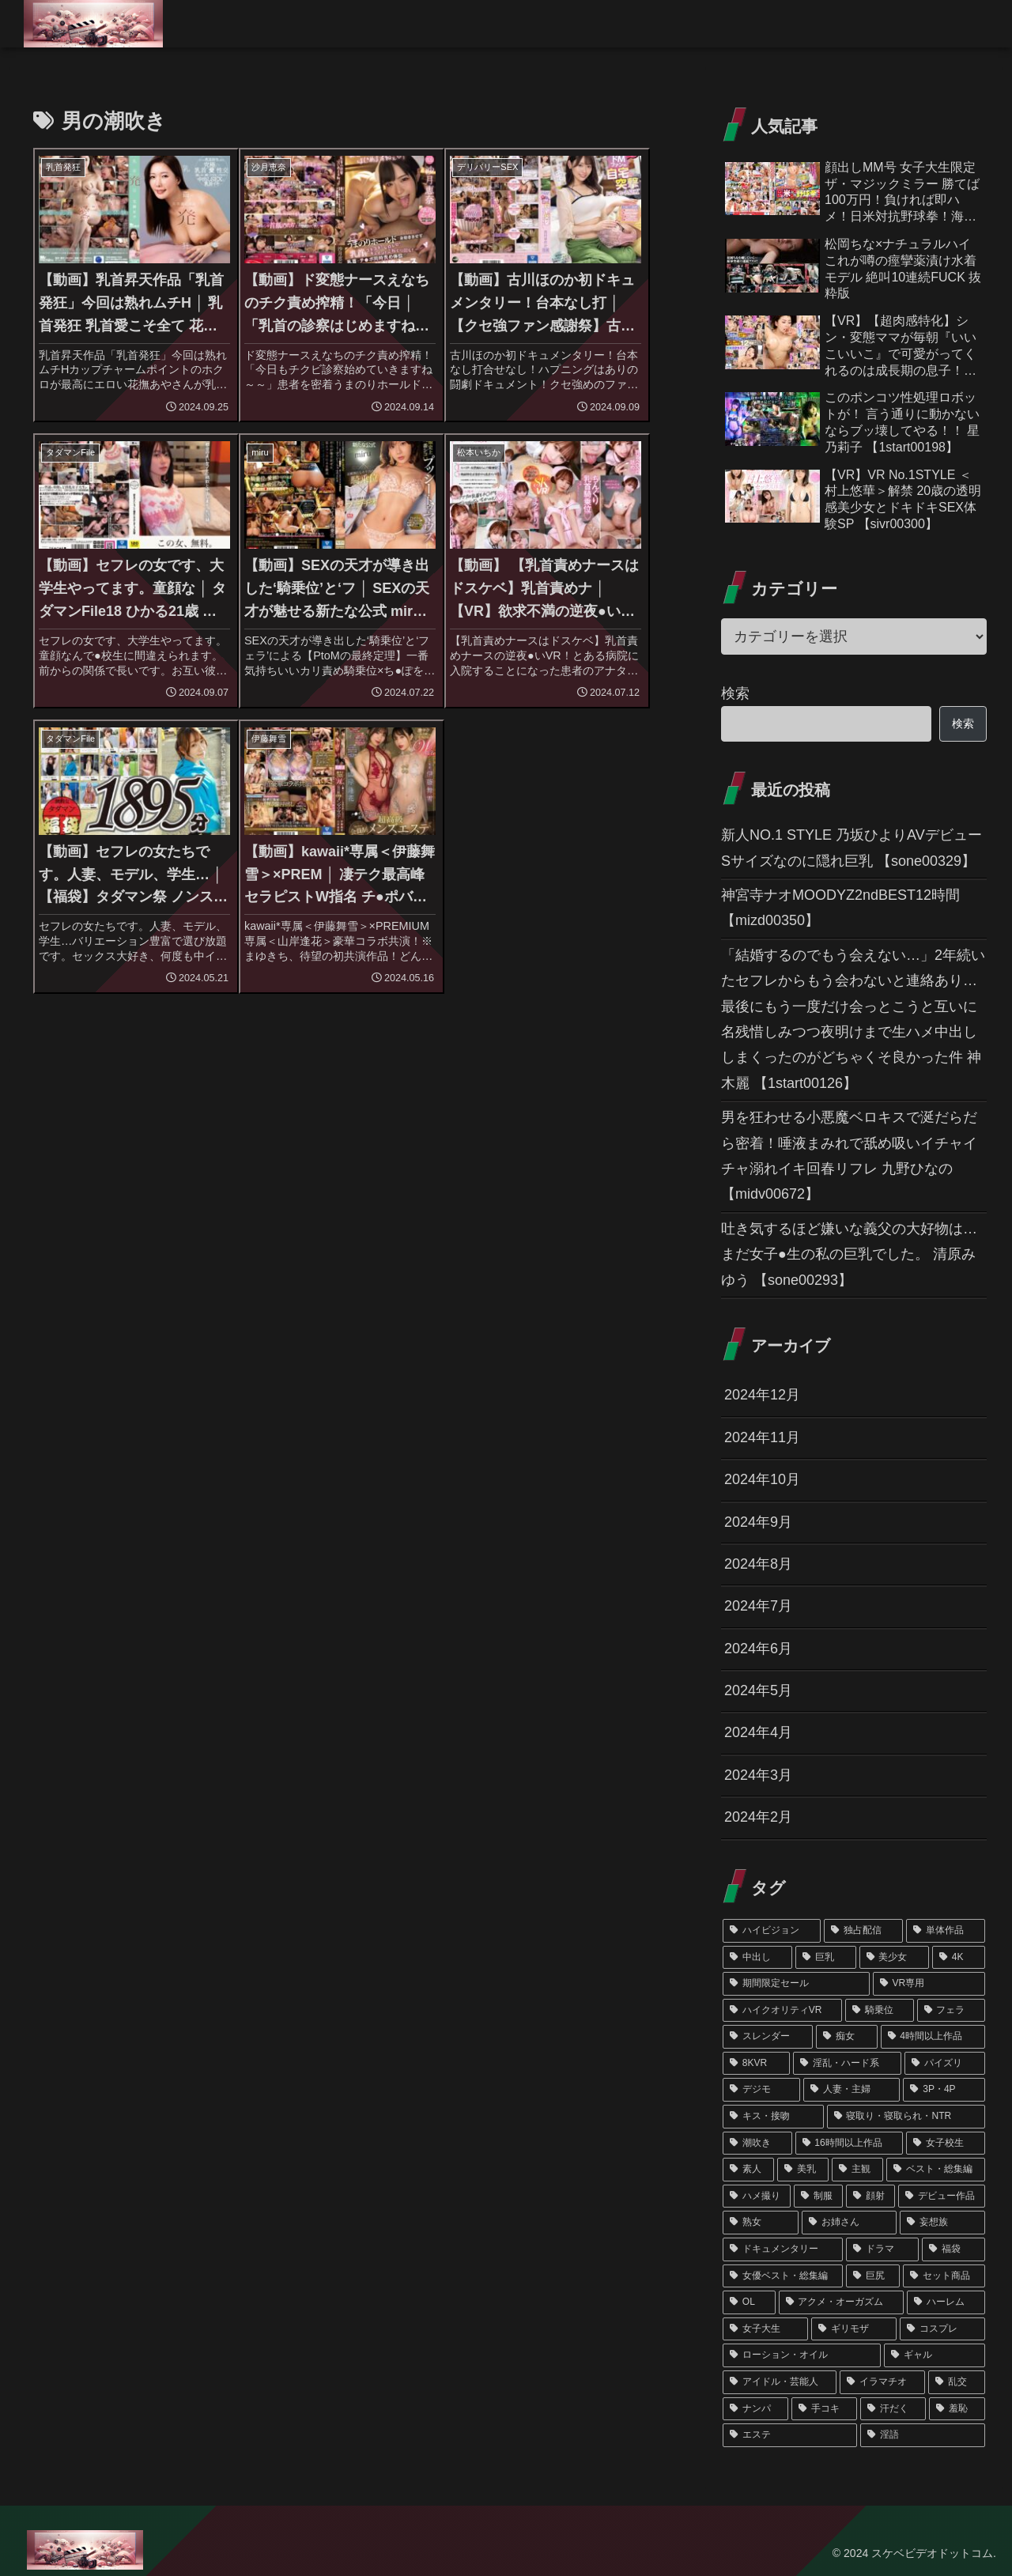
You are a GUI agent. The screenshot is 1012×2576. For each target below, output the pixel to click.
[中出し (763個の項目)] (757, 1958)
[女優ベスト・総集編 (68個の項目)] (783, 2276)
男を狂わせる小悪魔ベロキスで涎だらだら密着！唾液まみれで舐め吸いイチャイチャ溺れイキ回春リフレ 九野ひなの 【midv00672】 (849, 1155)
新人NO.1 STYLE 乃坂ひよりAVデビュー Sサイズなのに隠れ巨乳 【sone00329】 (851, 847)
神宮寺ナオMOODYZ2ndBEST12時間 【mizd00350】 (840, 907)
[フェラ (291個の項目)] (951, 2011)
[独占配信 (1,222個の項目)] (863, 1931)
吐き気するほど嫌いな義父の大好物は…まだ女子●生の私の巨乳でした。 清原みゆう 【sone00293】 (849, 1254)
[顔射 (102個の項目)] (870, 2196)
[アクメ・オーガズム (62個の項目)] (841, 2302)
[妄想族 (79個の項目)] (942, 2222)
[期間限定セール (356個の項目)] (796, 1984)
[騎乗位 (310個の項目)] (879, 2011)
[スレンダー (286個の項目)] (768, 2037)
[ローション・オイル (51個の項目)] (802, 2355)
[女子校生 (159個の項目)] (945, 2143)
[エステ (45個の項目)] (790, 2435)
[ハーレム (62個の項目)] (946, 2302)
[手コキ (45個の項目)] (824, 2409)
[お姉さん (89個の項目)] (849, 2222)
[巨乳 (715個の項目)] (825, 1958)
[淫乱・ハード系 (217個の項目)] (847, 2064)
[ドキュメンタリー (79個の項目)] (783, 2249)
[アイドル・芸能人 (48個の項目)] (779, 2382)
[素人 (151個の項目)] (748, 2169)
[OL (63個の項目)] (749, 2302)
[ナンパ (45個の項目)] (755, 2409)
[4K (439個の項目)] (958, 1958)
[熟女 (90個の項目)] (761, 2222)
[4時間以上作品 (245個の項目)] (933, 2037)
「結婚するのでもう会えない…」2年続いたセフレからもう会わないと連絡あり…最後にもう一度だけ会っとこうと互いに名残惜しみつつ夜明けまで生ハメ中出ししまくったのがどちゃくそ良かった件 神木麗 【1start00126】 (853, 1019)
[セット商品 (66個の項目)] (944, 2276)
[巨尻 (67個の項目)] (873, 2276)
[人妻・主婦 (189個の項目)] (851, 2090)
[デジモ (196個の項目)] (761, 2090)
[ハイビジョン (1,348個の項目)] (772, 1931)
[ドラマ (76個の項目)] (882, 2249)
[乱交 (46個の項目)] (956, 2382)
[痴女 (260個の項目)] (847, 2037)
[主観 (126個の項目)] (857, 2169)
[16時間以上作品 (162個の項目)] (849, 2143)
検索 (735, 693)
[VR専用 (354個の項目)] (929, 1984)
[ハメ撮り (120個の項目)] (757, 2196)
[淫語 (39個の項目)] (922, 2435)
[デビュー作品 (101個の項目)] (941, 2196)
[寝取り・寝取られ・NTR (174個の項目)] (906, 2116)
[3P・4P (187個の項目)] (944, 2090)
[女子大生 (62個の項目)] (765, 2329)
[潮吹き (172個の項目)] (757, 2143)
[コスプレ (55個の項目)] (942, 2329)
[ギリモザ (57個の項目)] (854, 2329)
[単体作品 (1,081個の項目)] (945, 1931)
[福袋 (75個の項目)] (953, 2249)
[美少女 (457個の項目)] (894, 1958)
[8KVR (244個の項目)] (756, 2064)
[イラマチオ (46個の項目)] (882, 2382)
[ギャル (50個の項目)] (934, 2355)
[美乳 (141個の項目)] (803, 2169)
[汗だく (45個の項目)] (893, 2409)
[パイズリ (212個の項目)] (944, 2064)
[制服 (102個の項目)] (818, 2196)
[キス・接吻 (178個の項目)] (773, 2116)
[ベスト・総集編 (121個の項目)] (935, 2169)
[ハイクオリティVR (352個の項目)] (782, 2011)
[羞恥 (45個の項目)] (957, 2409)
